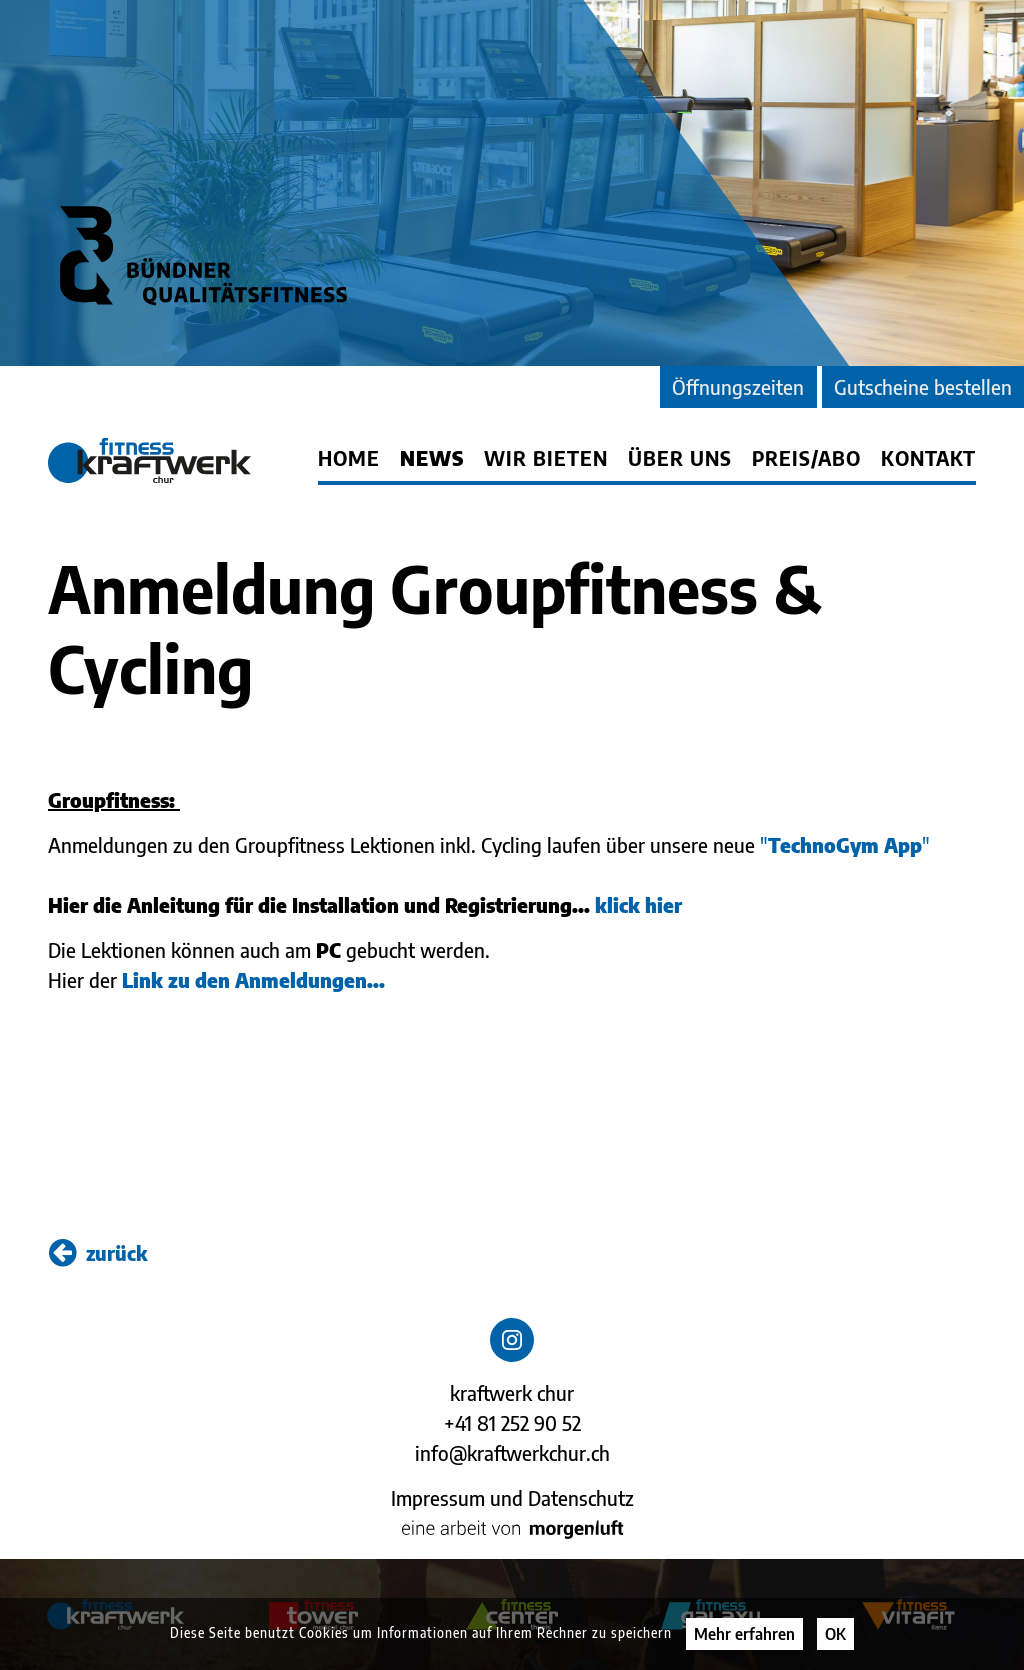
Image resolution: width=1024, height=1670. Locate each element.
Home (349, 458)
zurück (98, 1253)
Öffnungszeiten (738, 386)
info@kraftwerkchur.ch (512, 1452)
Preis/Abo (806, 458)
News (432, 458)
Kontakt (928, 458)
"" (845, 844)
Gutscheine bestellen (923, 386)
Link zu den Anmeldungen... (253, 979)
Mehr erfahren (744, 1634)
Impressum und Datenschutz (512, 1497)
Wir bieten (546, 458)
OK (835, 1634)
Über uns (680, 458)
